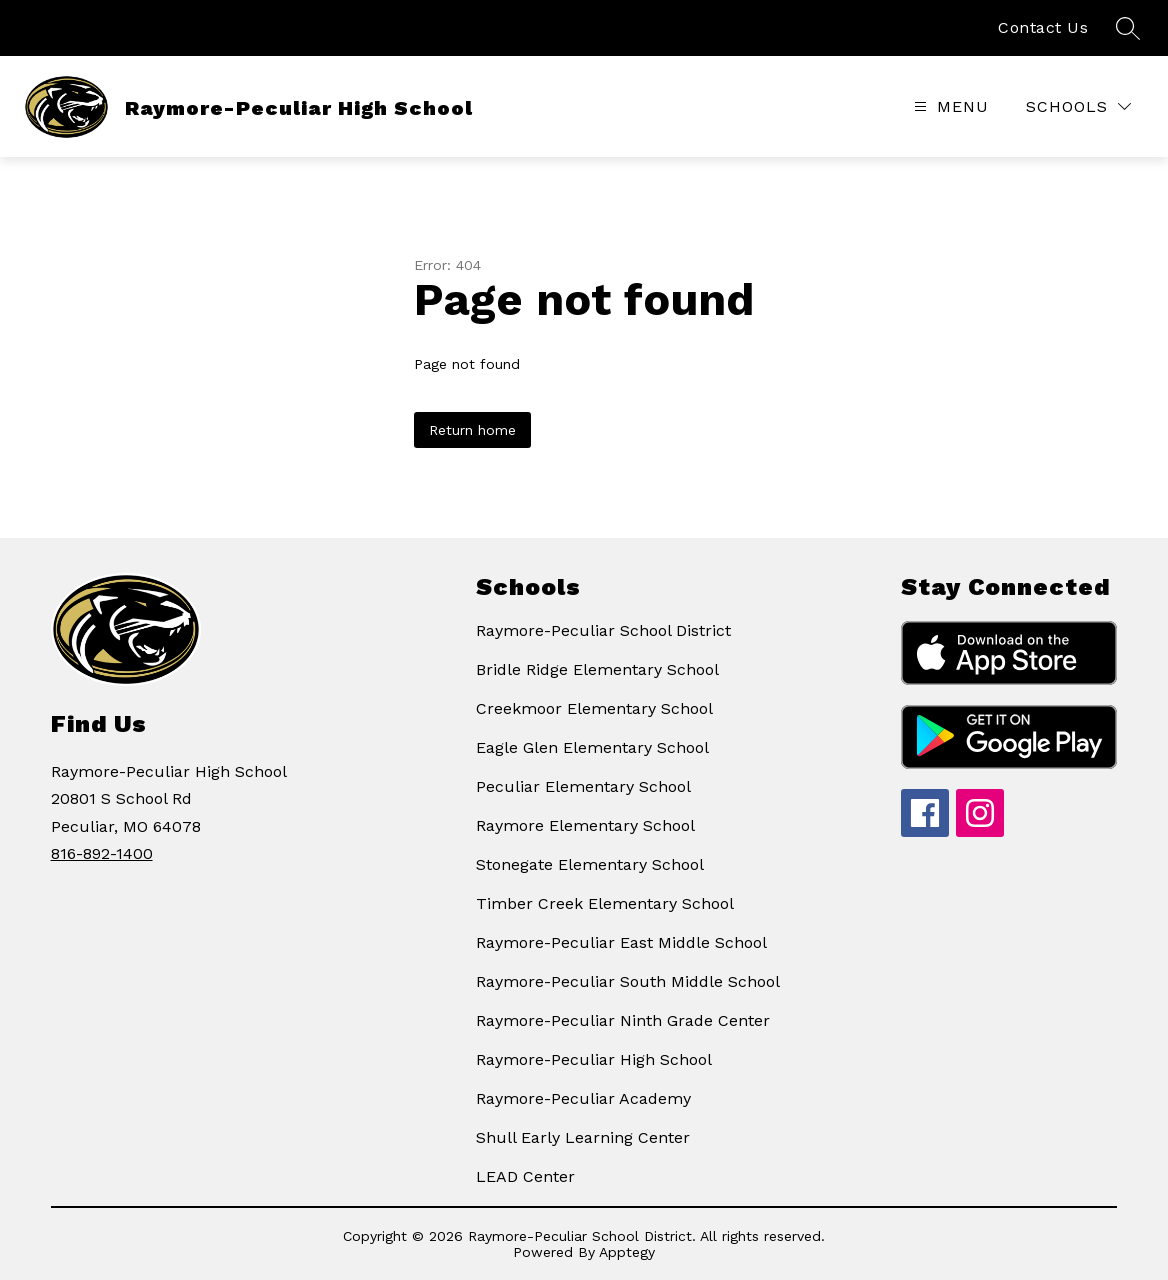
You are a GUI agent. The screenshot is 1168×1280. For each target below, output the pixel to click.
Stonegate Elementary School (590, 864)
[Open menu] (949, 106)
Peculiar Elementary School (583, 786)
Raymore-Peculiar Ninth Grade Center (623, 1020)
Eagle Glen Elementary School (592, 747)
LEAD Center (525, 1176)
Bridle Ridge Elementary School (597, 669)
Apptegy (627, 1252)
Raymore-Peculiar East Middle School (621, 942)
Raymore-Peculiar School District (603, 630)
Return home (472, 430)
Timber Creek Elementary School (605, 903)
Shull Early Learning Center (583, 1137)
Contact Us (1043, 27)
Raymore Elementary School (585, 825)
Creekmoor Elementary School (594, 708)
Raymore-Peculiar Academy (583, 1098)
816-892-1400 (102, 853)
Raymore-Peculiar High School (594, 1059)
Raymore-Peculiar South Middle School (628, 981)
